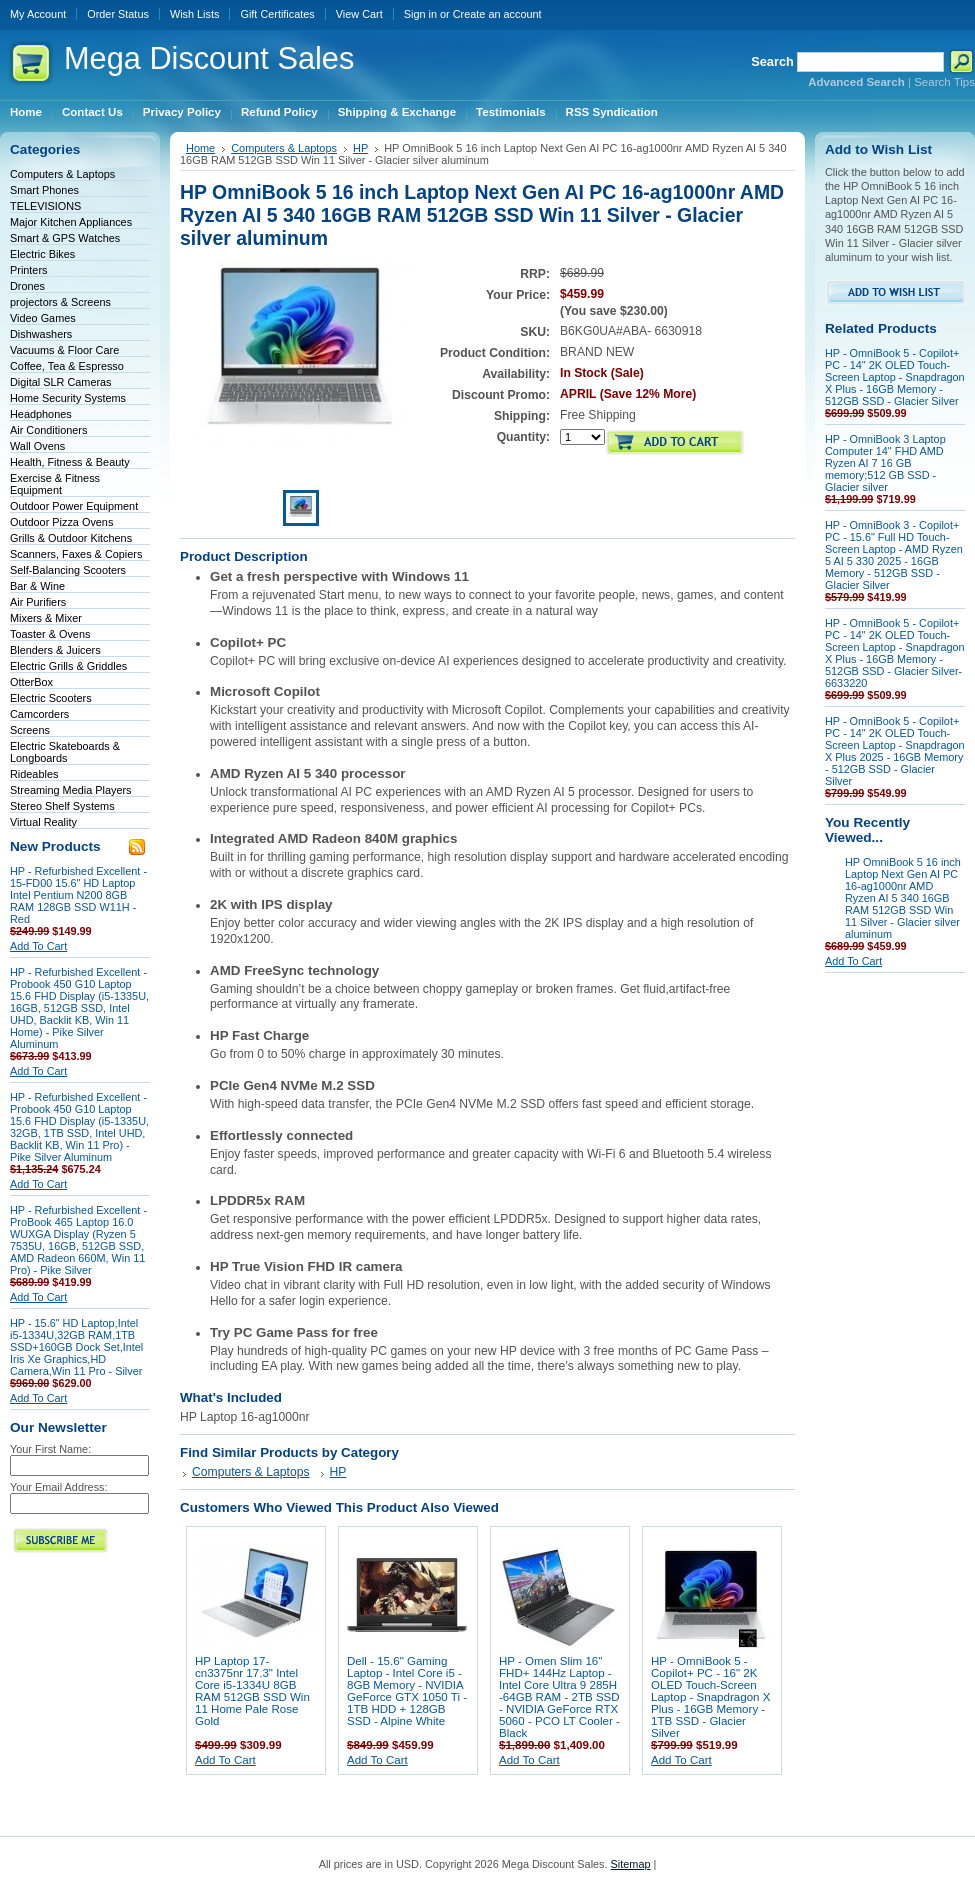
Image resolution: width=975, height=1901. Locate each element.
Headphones (41, 414)
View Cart (359, 14)
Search (772, 61)
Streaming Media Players (71, 790)
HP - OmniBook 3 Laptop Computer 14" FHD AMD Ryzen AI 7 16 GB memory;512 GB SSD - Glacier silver (885, 463)
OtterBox (31, 682)
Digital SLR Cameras (61, 382)
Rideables (34, 774)
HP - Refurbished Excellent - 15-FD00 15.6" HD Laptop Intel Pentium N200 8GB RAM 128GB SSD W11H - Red (78, 895)
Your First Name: (50, 1449)
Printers (28, 270)
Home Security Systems (68, 398)
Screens (30, 730)
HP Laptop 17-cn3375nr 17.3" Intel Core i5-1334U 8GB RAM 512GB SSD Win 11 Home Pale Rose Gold (252, 1691)
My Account (38, 14)
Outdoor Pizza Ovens (61, 522)
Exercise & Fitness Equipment (55, 484)
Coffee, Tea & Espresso (67, 366)
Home (200, 148)
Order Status (118, 14)
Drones (27, 286)
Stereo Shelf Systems (62, 806)
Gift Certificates (277, 14)
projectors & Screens (60, 302)
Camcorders (39, 714)
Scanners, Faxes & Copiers (76, 554)
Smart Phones (44, 190)
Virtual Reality (43, 822)
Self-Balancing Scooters (68, 570)
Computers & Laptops (62, 174)
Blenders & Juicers (55, 650)
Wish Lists (195, 14)
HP (360, 148)
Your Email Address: (59, 1487)
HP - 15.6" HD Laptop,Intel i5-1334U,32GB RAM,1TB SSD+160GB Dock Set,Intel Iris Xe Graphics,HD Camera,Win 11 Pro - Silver (76, 1347)
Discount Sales (209, 58)
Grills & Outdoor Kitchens (71, 538)
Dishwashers (41, 334)
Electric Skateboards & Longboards (65, 752)
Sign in (420, 14)
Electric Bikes (42, 254)
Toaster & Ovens (50, 634)
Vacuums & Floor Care (64, 350)
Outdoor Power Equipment (74, 506)
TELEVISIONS (45, 206)
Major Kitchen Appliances (71, 222)
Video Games (43, 318)
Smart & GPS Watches (65, 238)
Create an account (497, 14)
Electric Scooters (51, 698)
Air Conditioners (48, 430)
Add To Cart (38, 946)
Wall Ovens (37, 446)
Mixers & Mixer (46, 618)
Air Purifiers (38, 602)
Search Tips (944, 82)
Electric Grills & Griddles (68, 666)
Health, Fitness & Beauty (70, 462)
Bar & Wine (37, 586)
